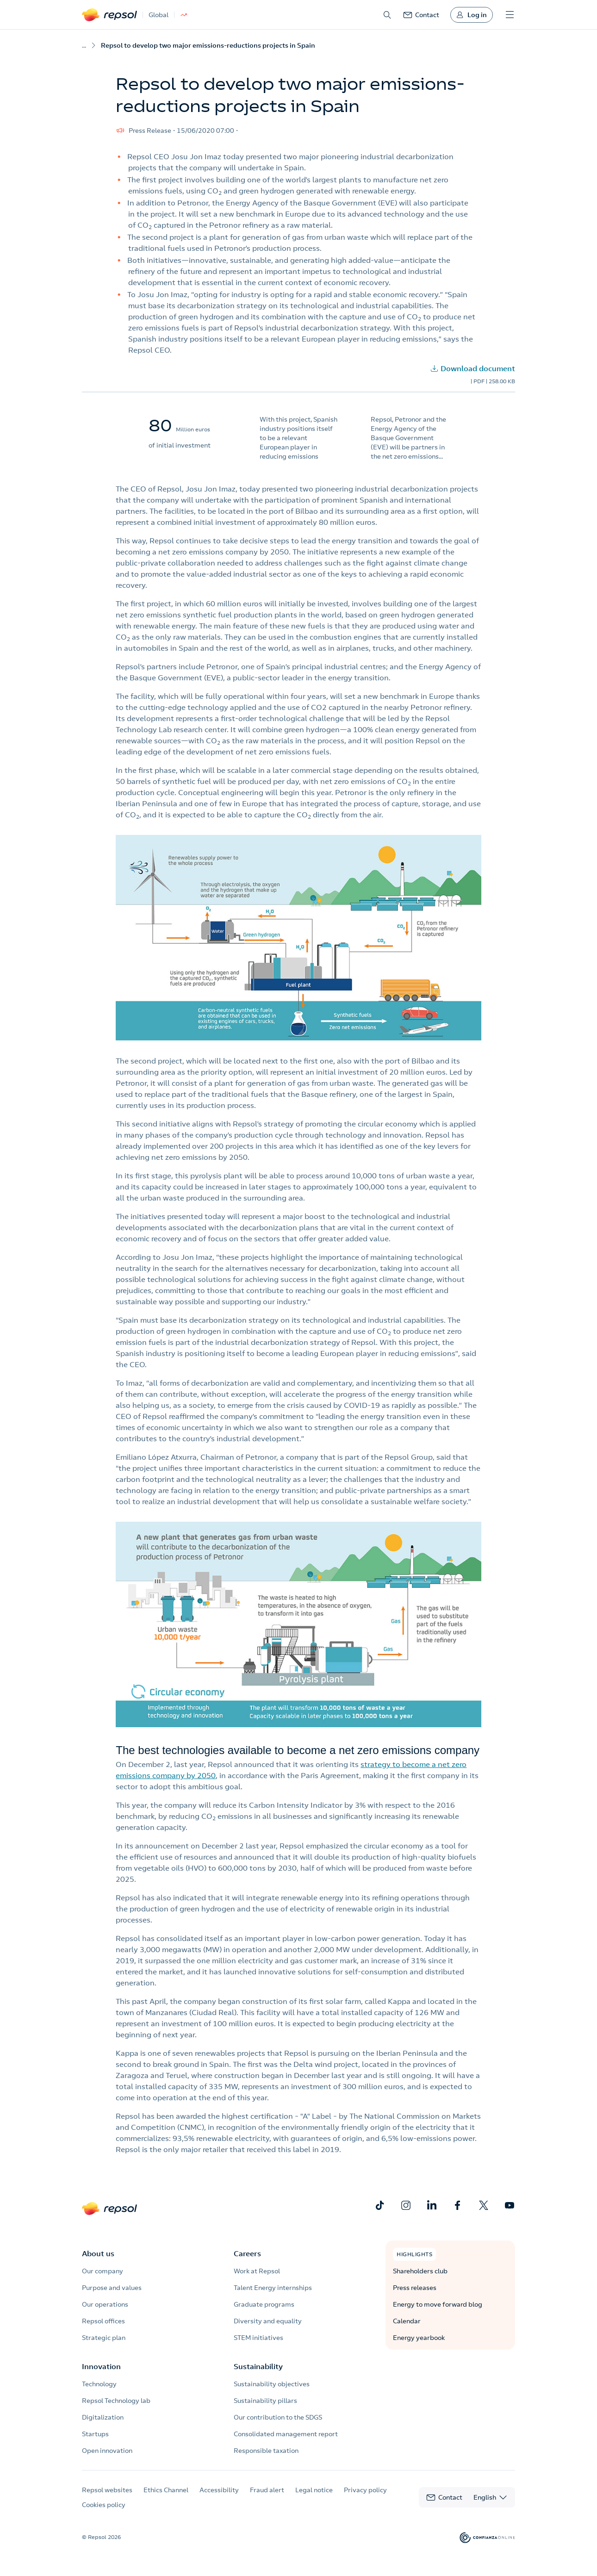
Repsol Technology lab (116, 2400)
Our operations (105, 2304)
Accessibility (219, 2490)
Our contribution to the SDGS (278, 2417)
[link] (421, 14)
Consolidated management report (286, 2434)
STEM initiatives (258, 2337)
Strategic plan (103, 2337)
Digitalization (103, 2417)
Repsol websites (107, 2490)
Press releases (414, 2288)
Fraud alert (267, 2490)
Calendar (407, 2321)
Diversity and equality (268, 2321)
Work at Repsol (257, 2271)
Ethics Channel (165, 2490)
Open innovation (107, 2450)
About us (98, 2253)
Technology (99, 2384)
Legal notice (314, 2490)
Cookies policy (103, 2505)
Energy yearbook (419, 2337)
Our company (102, 2271)
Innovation (101, 2366)
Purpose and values (112, 2288)
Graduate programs (264, 2304)
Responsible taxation (266, 2450)
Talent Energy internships (273, 2288)
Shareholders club (420, 2271)
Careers (247, 2253)
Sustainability (258, 2366)
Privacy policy (365, 2490)
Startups (95, 2434)
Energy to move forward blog (437, 2304)
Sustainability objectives (272, 2384)
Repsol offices (103, 2321)
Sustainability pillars (265, 2400)
